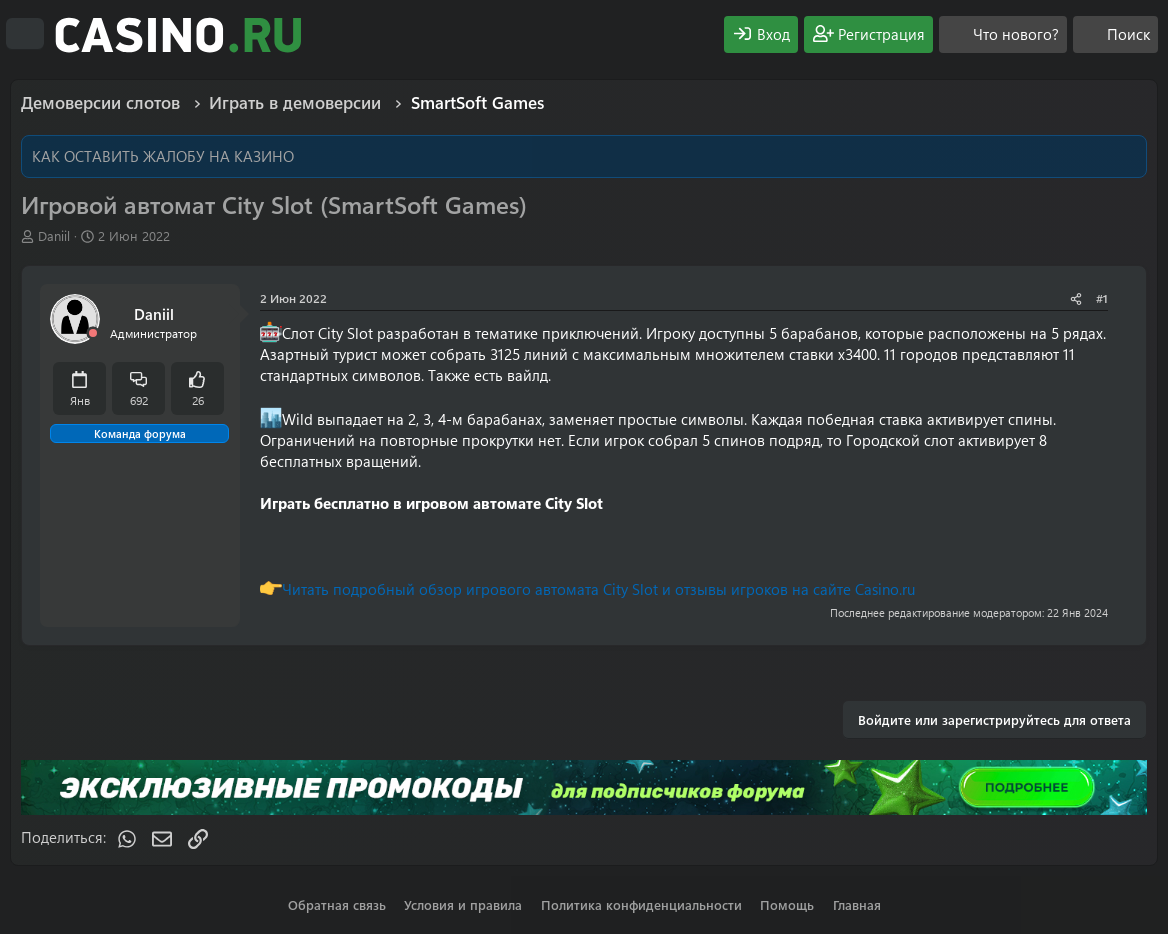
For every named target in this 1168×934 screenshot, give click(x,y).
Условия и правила (463, 904)
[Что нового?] (1003, 34)
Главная (857, 904)
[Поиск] (1115, 34)
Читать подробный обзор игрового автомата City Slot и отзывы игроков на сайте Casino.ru (598, 589)
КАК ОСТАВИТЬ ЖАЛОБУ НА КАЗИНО (163, 156)
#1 (1102, 298)
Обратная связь (337, 904)
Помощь (787, 904)
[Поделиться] (1076, 298)
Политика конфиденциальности (641, 904)
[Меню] (25, 34)
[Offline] (93, 333)
